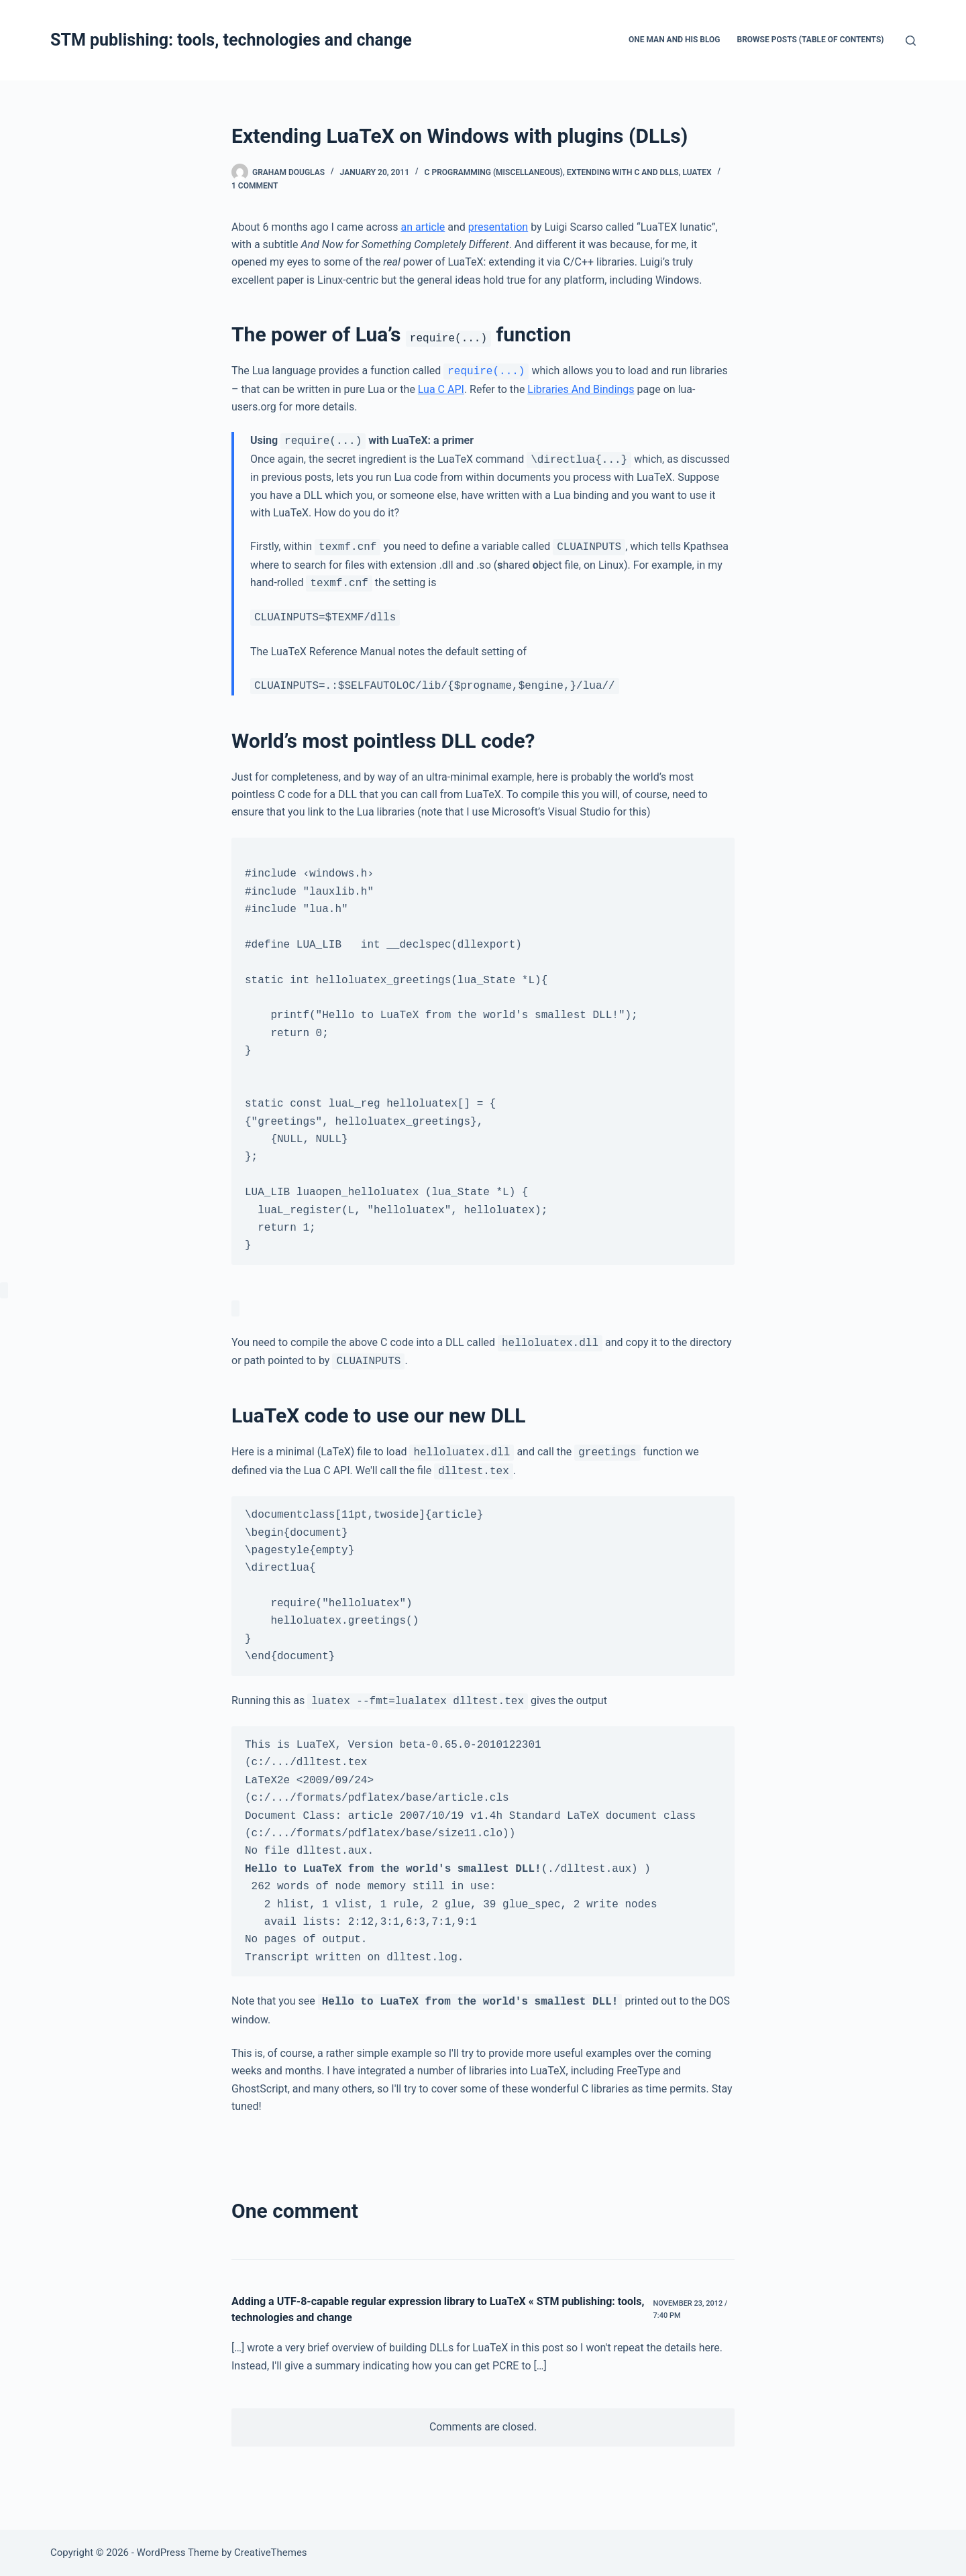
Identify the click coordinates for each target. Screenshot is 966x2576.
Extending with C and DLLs (623, 172)
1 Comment (254, 185)
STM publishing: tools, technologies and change (231, 40)
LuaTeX (697, 172)
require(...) (486, 370)
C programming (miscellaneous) (494, 172)
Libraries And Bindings (580, 389)
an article (422, 227)
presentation (498, 227)
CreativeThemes (270, 2552)
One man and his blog (674, 39)
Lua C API (441, 389)
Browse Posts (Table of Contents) (810, 39)
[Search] (911, 41)
